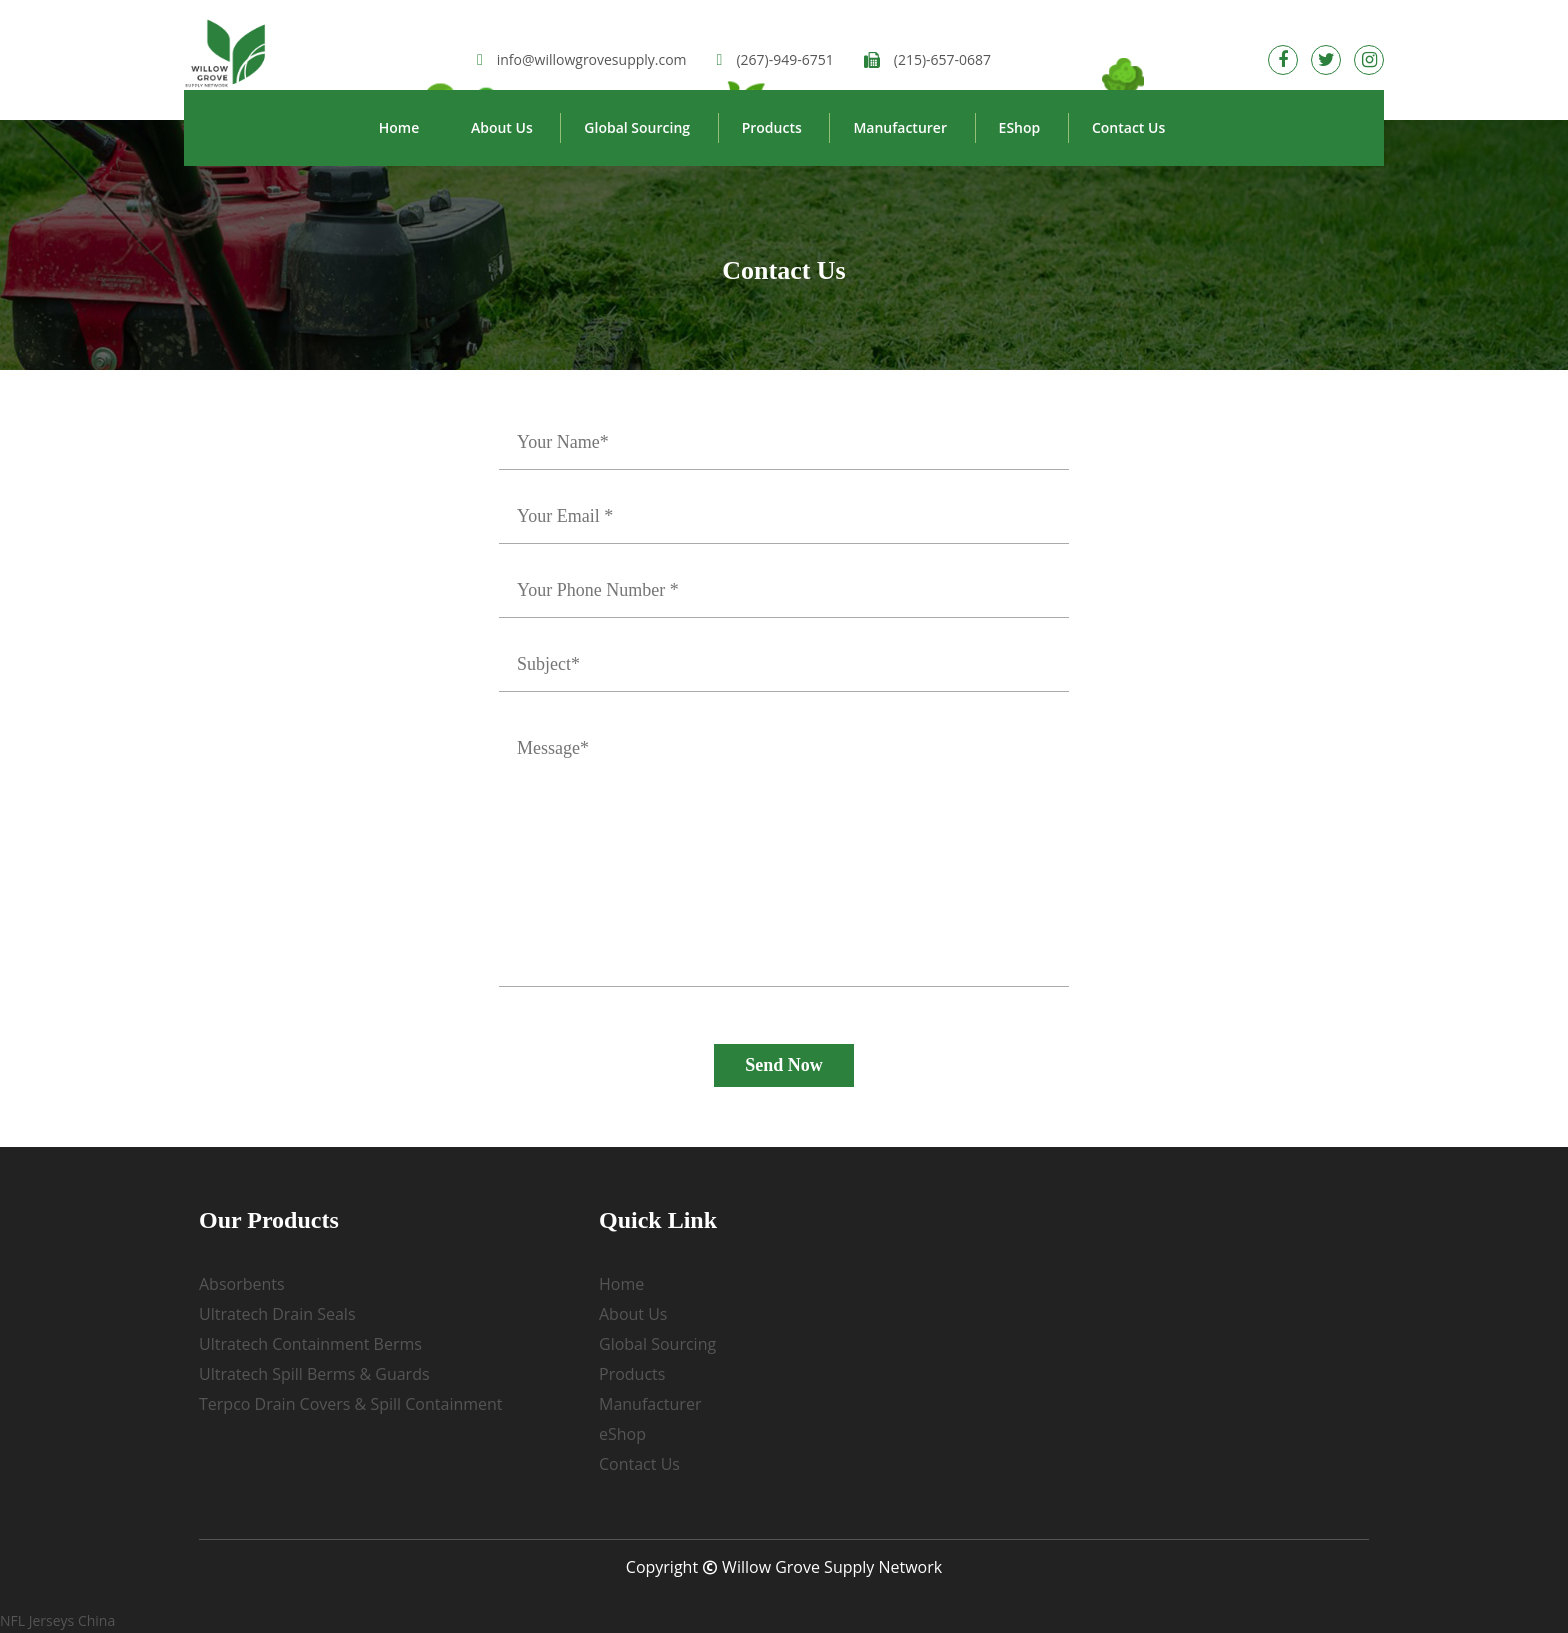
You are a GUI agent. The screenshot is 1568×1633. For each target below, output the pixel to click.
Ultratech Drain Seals (277, 1314)
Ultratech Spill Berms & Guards (314, 1374)
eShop (1020, 127)
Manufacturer (900, 127)
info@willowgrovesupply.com (582, 59)
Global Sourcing (637, 127)
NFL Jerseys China (57, 1620)
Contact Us (1128, 127)
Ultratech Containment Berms (310, 1344)
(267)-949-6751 (775, 59)
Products (772, 127)
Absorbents (242, 1284)
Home (399, 127)
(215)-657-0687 (927, 59)
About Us (502, 127)
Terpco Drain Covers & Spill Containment (351, 1404)
